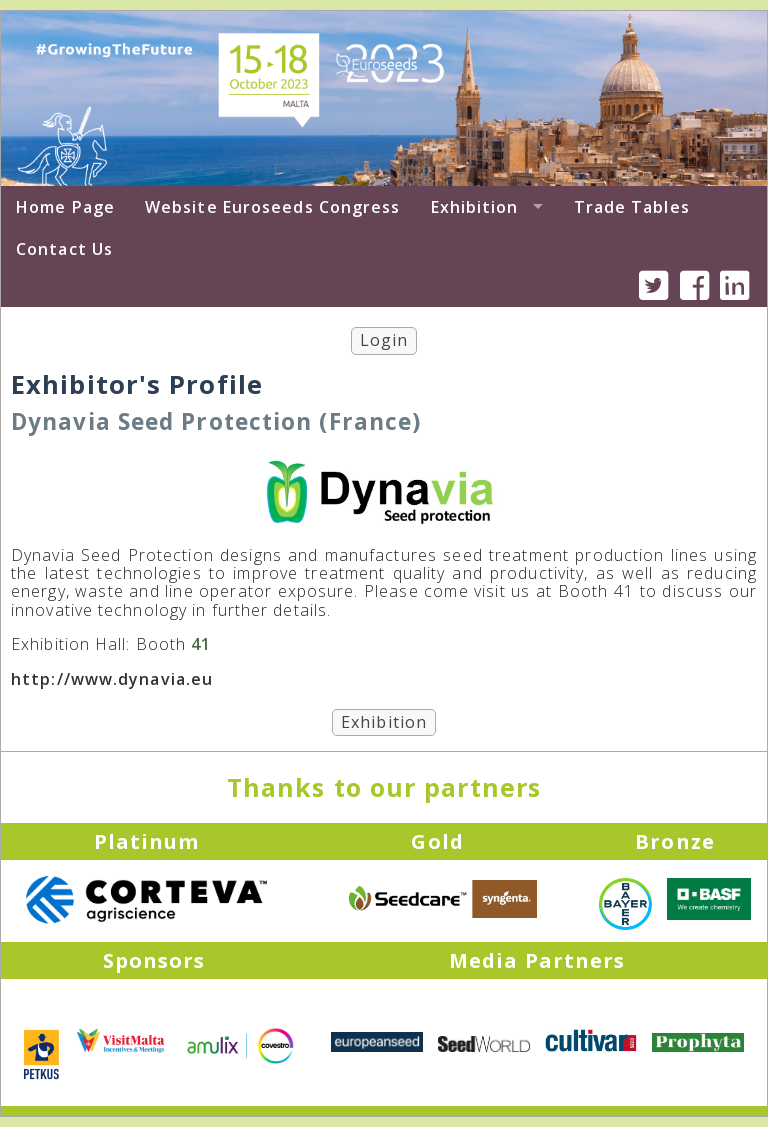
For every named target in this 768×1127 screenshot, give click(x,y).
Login (384, 340)
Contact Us (64, 249)
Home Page (65, 207)
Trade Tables (632, 207)
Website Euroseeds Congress (273, 207)
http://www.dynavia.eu (112, 679)
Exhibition (475, 207)
